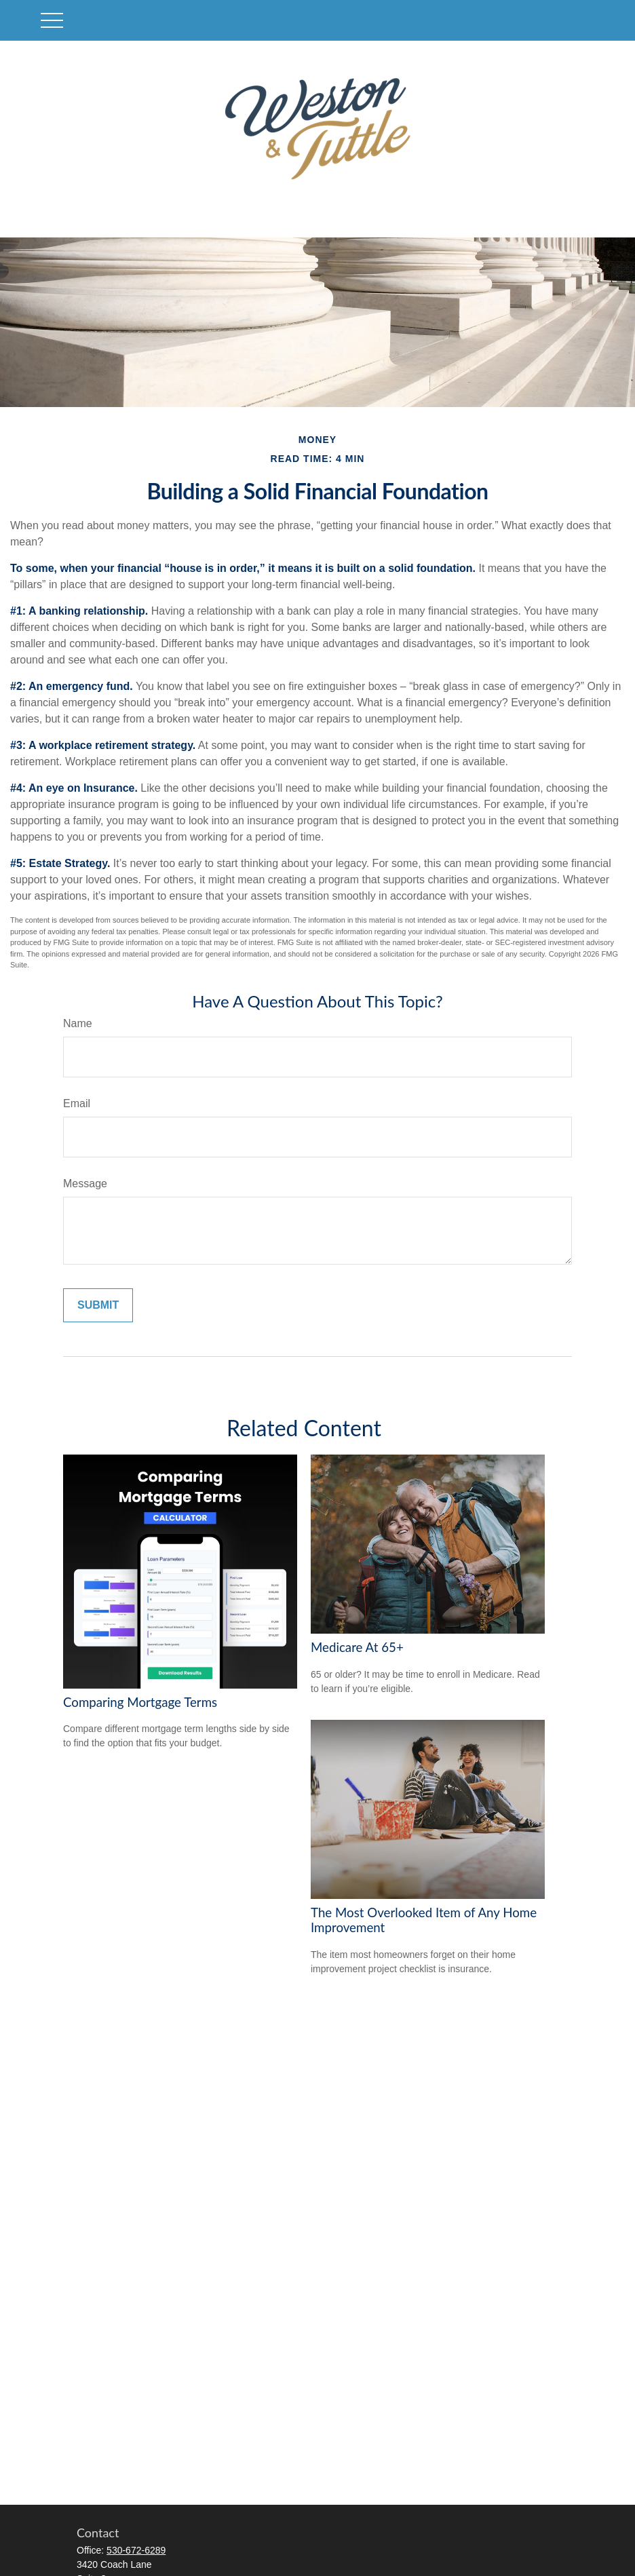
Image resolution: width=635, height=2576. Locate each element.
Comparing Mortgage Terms (140, 1702)
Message (85, 1183)
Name (77, 1023)
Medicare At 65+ (357, 1647)
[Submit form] (98, 1305)
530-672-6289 (136, 2550)
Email (76, 1103)
